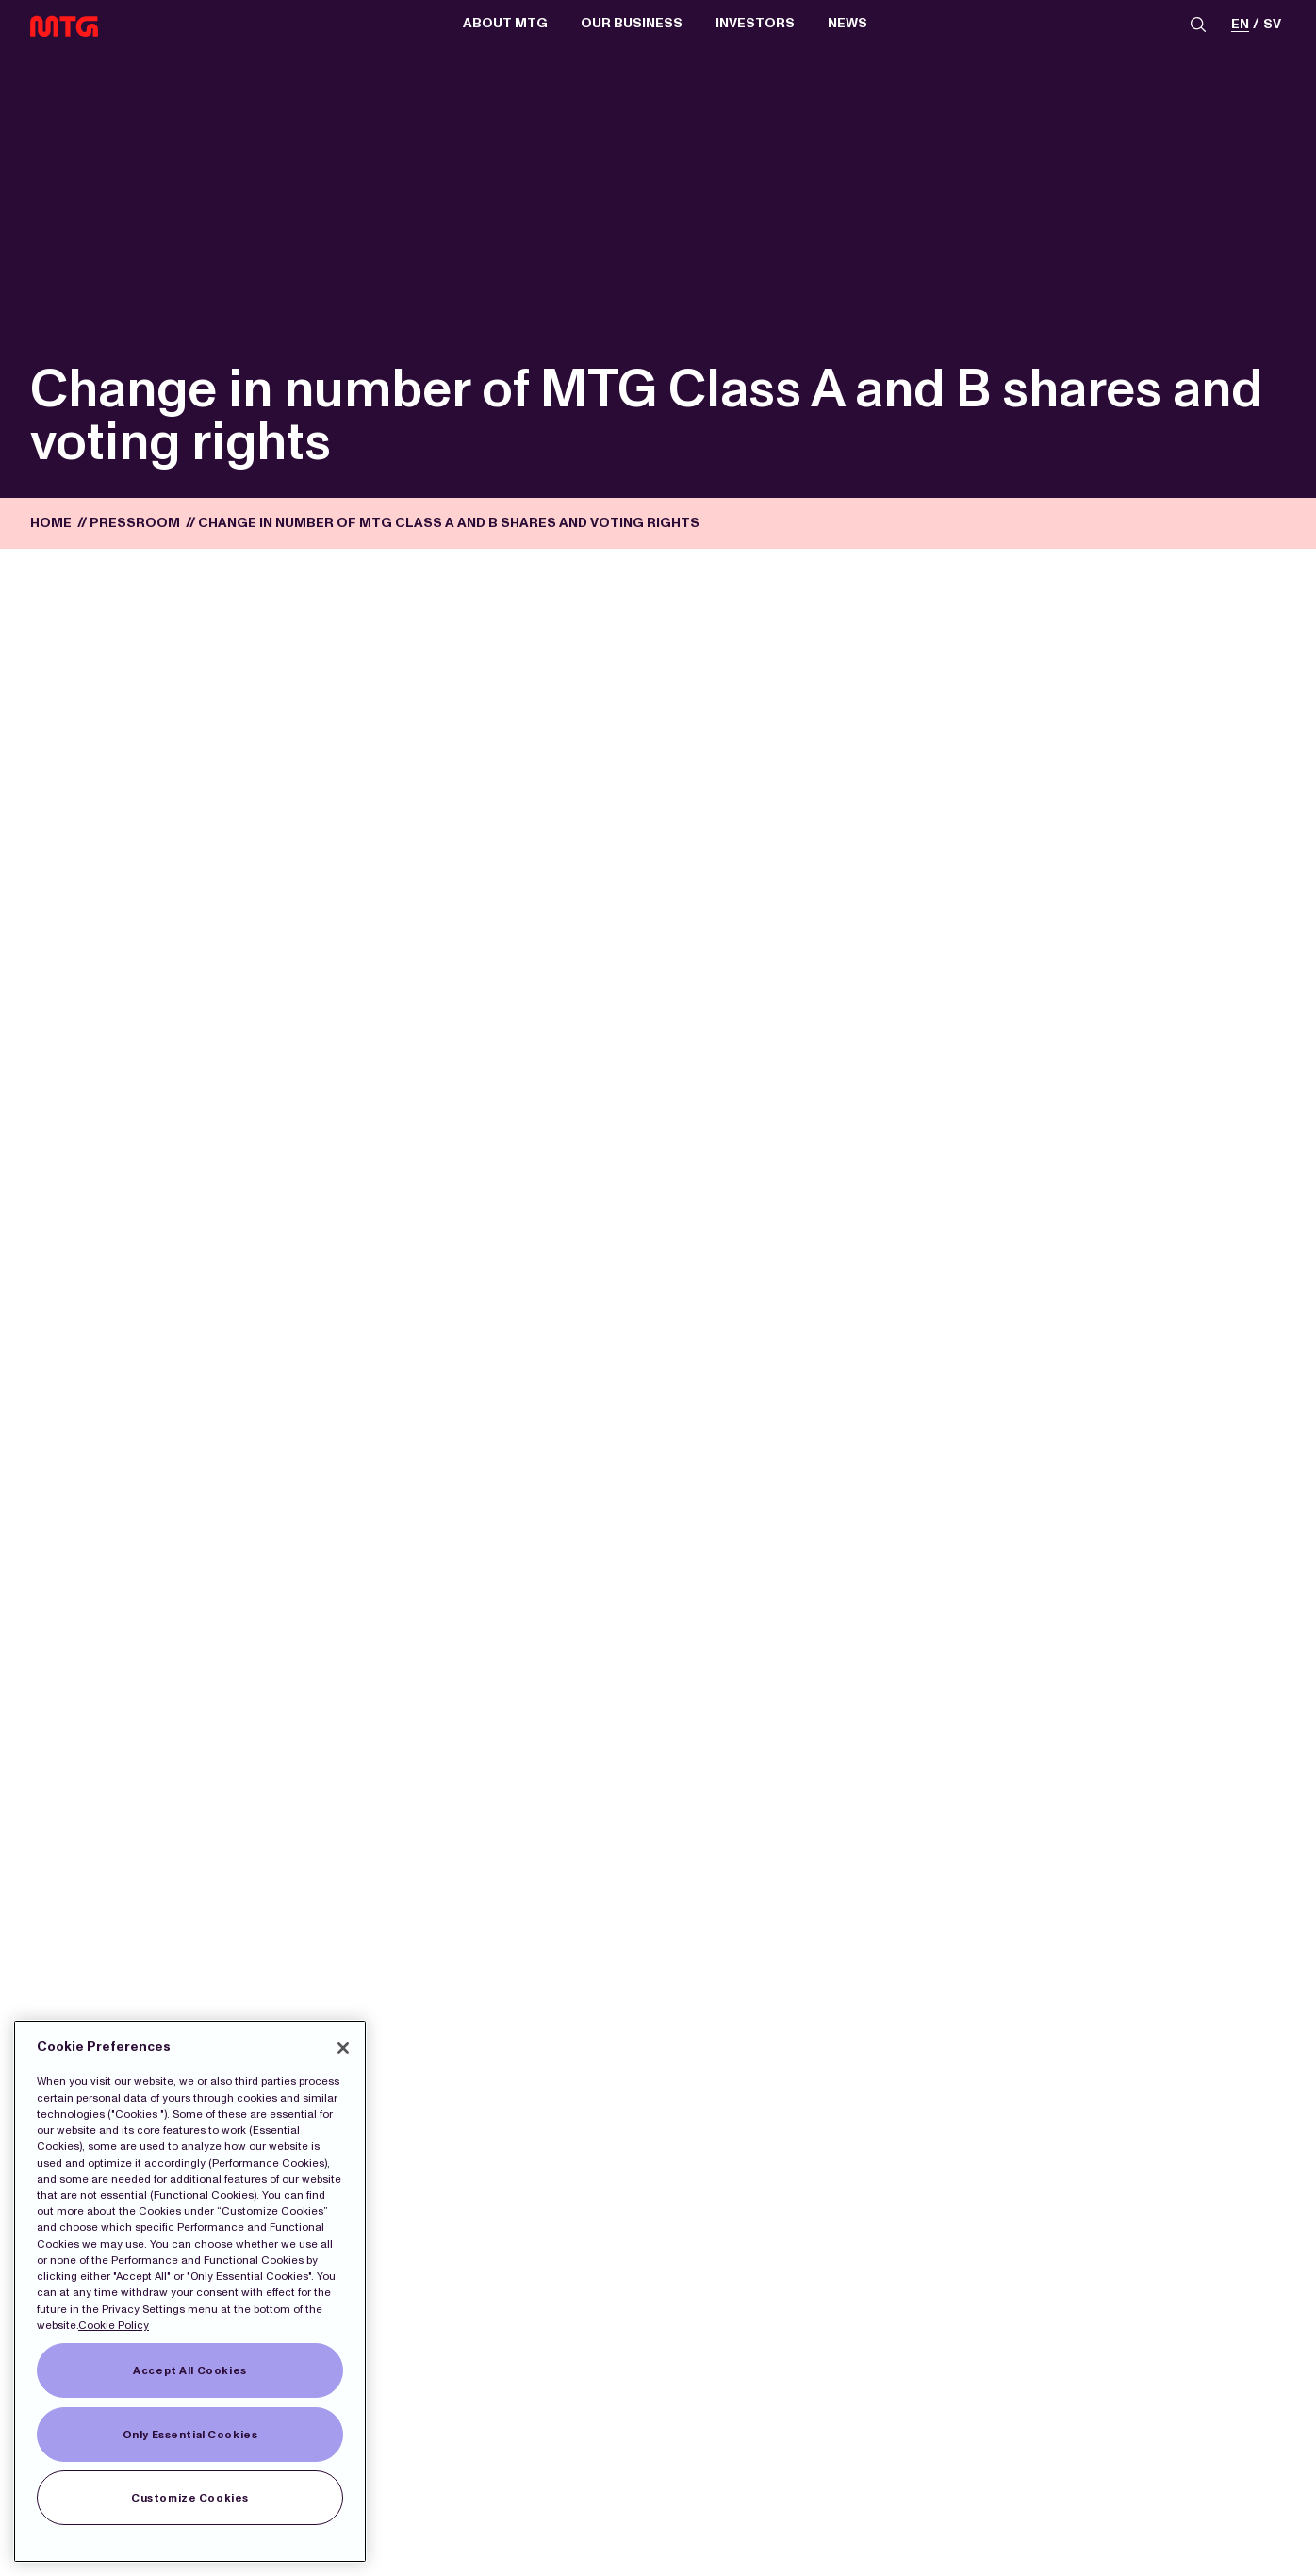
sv (1272, 25)
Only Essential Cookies (190, 2434)
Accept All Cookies (189, 2370)
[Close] (343, 2048)
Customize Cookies (190, 2497)
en (1240, 25)
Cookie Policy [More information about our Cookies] (113, 2325)
